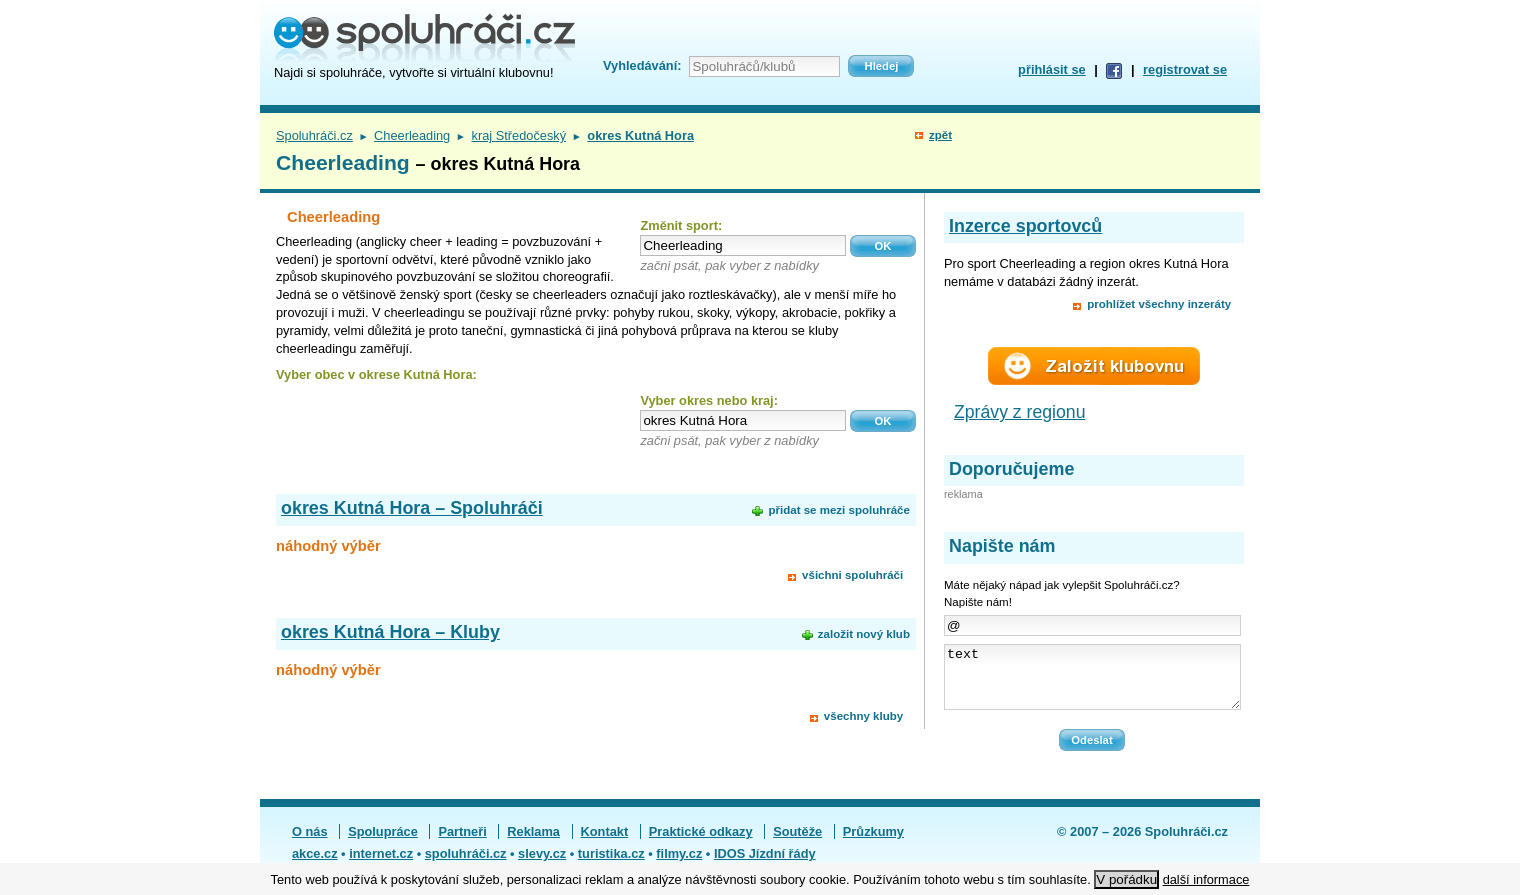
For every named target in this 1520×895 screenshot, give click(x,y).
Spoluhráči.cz (314, 135)
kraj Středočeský (519, 135)
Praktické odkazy (701, 843)
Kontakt (605, 843)
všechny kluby (863, 716)
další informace (1206, 879)
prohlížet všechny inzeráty (1159, 304)
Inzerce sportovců (1025, 226)
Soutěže (797, 843)
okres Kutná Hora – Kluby (390, 632)
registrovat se (1185, 69)
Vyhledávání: (642, 65)
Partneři (462, 843)
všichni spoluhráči (852, 575)
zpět (940, 135)
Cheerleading (412, 135)
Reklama (533, 843)
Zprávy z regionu (1020, 412)
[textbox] (743, 245)
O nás (310, 843)
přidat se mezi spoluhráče (838, 510)
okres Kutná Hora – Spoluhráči (412, 508)
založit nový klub (864, 634)
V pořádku (1126, 879)
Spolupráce (383, 843)
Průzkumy (873, 843)
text (1092, 683)
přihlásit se (1052, 69)
